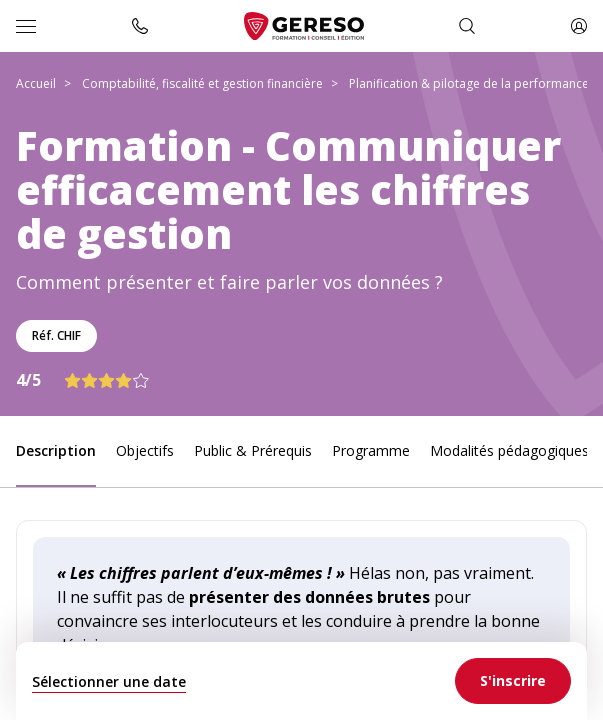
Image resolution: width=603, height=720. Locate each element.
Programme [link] (371, 450)
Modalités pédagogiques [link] (509, 450)
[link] (513, 681)
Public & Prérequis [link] (253, 450)
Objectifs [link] (145, 450)
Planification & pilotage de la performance (469, 83)
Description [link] (56, 450)
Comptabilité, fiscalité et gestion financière (202, 83)
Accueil (36, 83)
